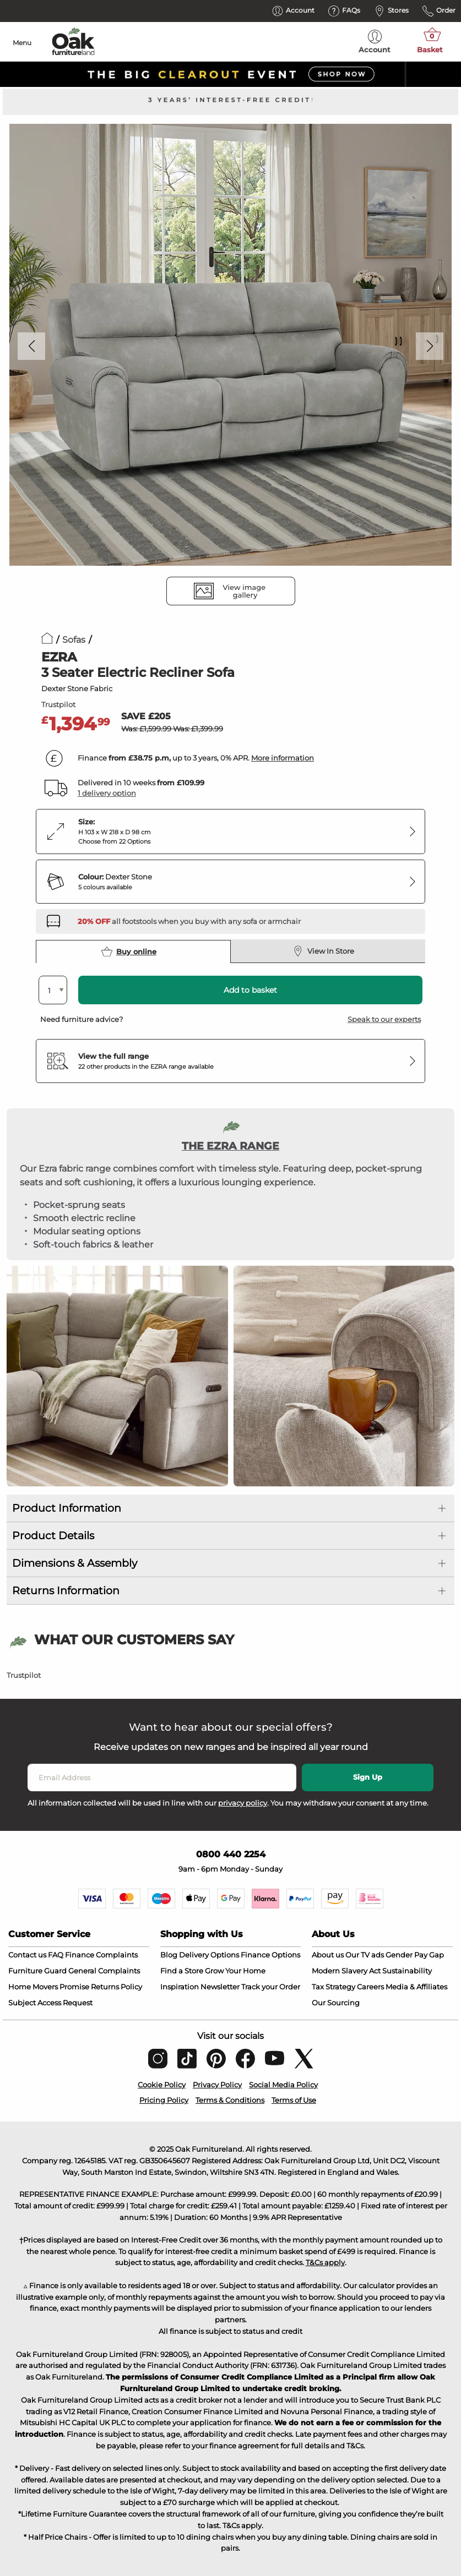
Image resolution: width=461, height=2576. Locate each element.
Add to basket (250, 990)
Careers (370, 1986)
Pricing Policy (163, 2100)
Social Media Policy (283, 2084)
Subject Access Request (50, 2002)
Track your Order (270, 1986)
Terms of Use (294, 2100)
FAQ (55, 1954)
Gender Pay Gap (415, 1954)
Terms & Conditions (230, 2100)
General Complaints (104, 1970)
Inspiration (179, 1986)
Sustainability (407, 1970)
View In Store (323, 950)
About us (328, 1954)
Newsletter (220, 1986)
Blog (168, 1954)
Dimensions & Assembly (74, 1563)
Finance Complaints (101, 1954)
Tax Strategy (333, 1986)
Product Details (53, 1535)
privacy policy (242, 1802)
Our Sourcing (336, 2002)
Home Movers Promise (48, 1986)
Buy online (128, 951)
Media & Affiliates (416, 1986)
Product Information (66, 1508)
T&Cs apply (325, 2262)
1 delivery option (107, 793)
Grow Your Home (235, 1970)
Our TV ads (364, 1954)
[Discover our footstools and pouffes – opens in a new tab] (189, 921)
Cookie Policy (162, 2084)
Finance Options (270, 1954)
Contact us (27, 1954)
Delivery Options (209, 1954)
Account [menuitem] (375, 41)
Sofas (73, 640)
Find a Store (181, 1970)
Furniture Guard (37, 1970)
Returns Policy (116, 1986)
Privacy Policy (217, 2084)
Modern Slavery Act (346, 1970)
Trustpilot (58, 704)
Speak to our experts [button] (384, 1019)
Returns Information (66, 1590)
